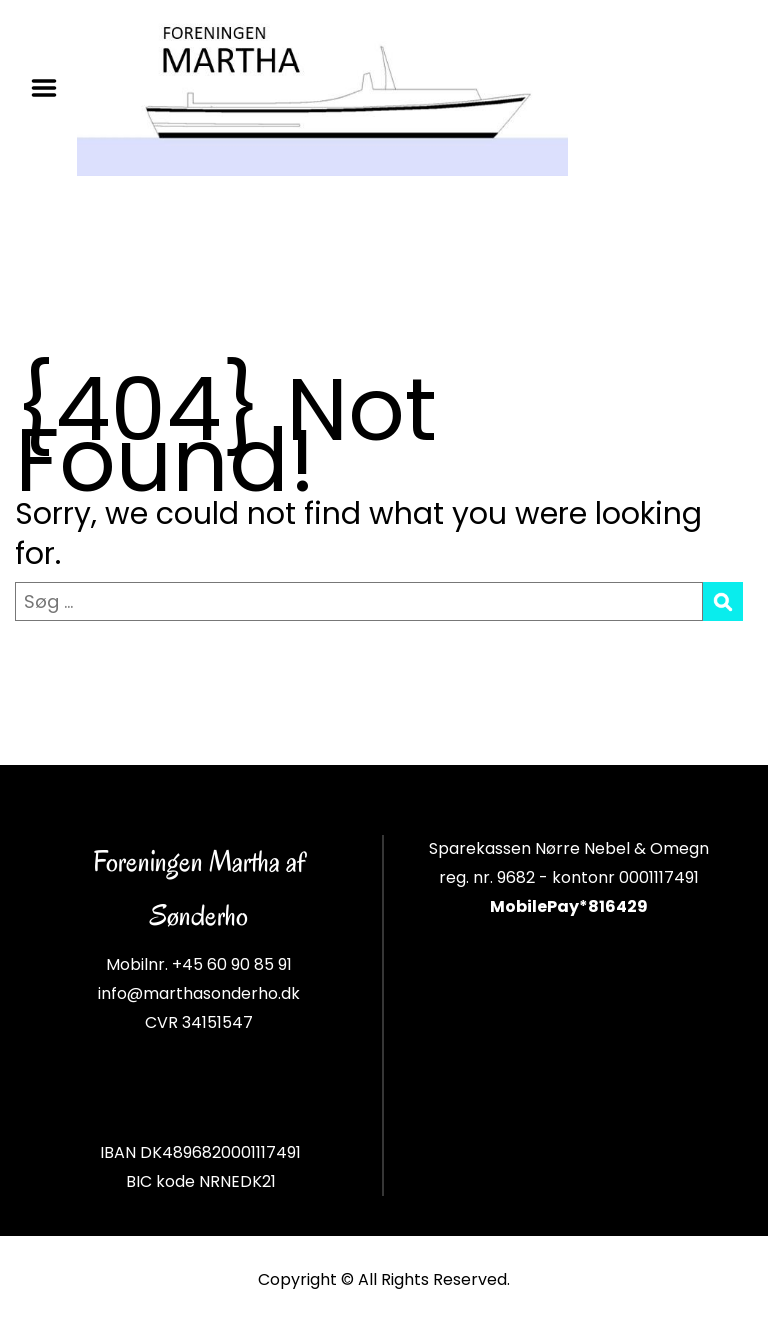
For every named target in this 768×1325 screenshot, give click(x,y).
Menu (51, 88)
